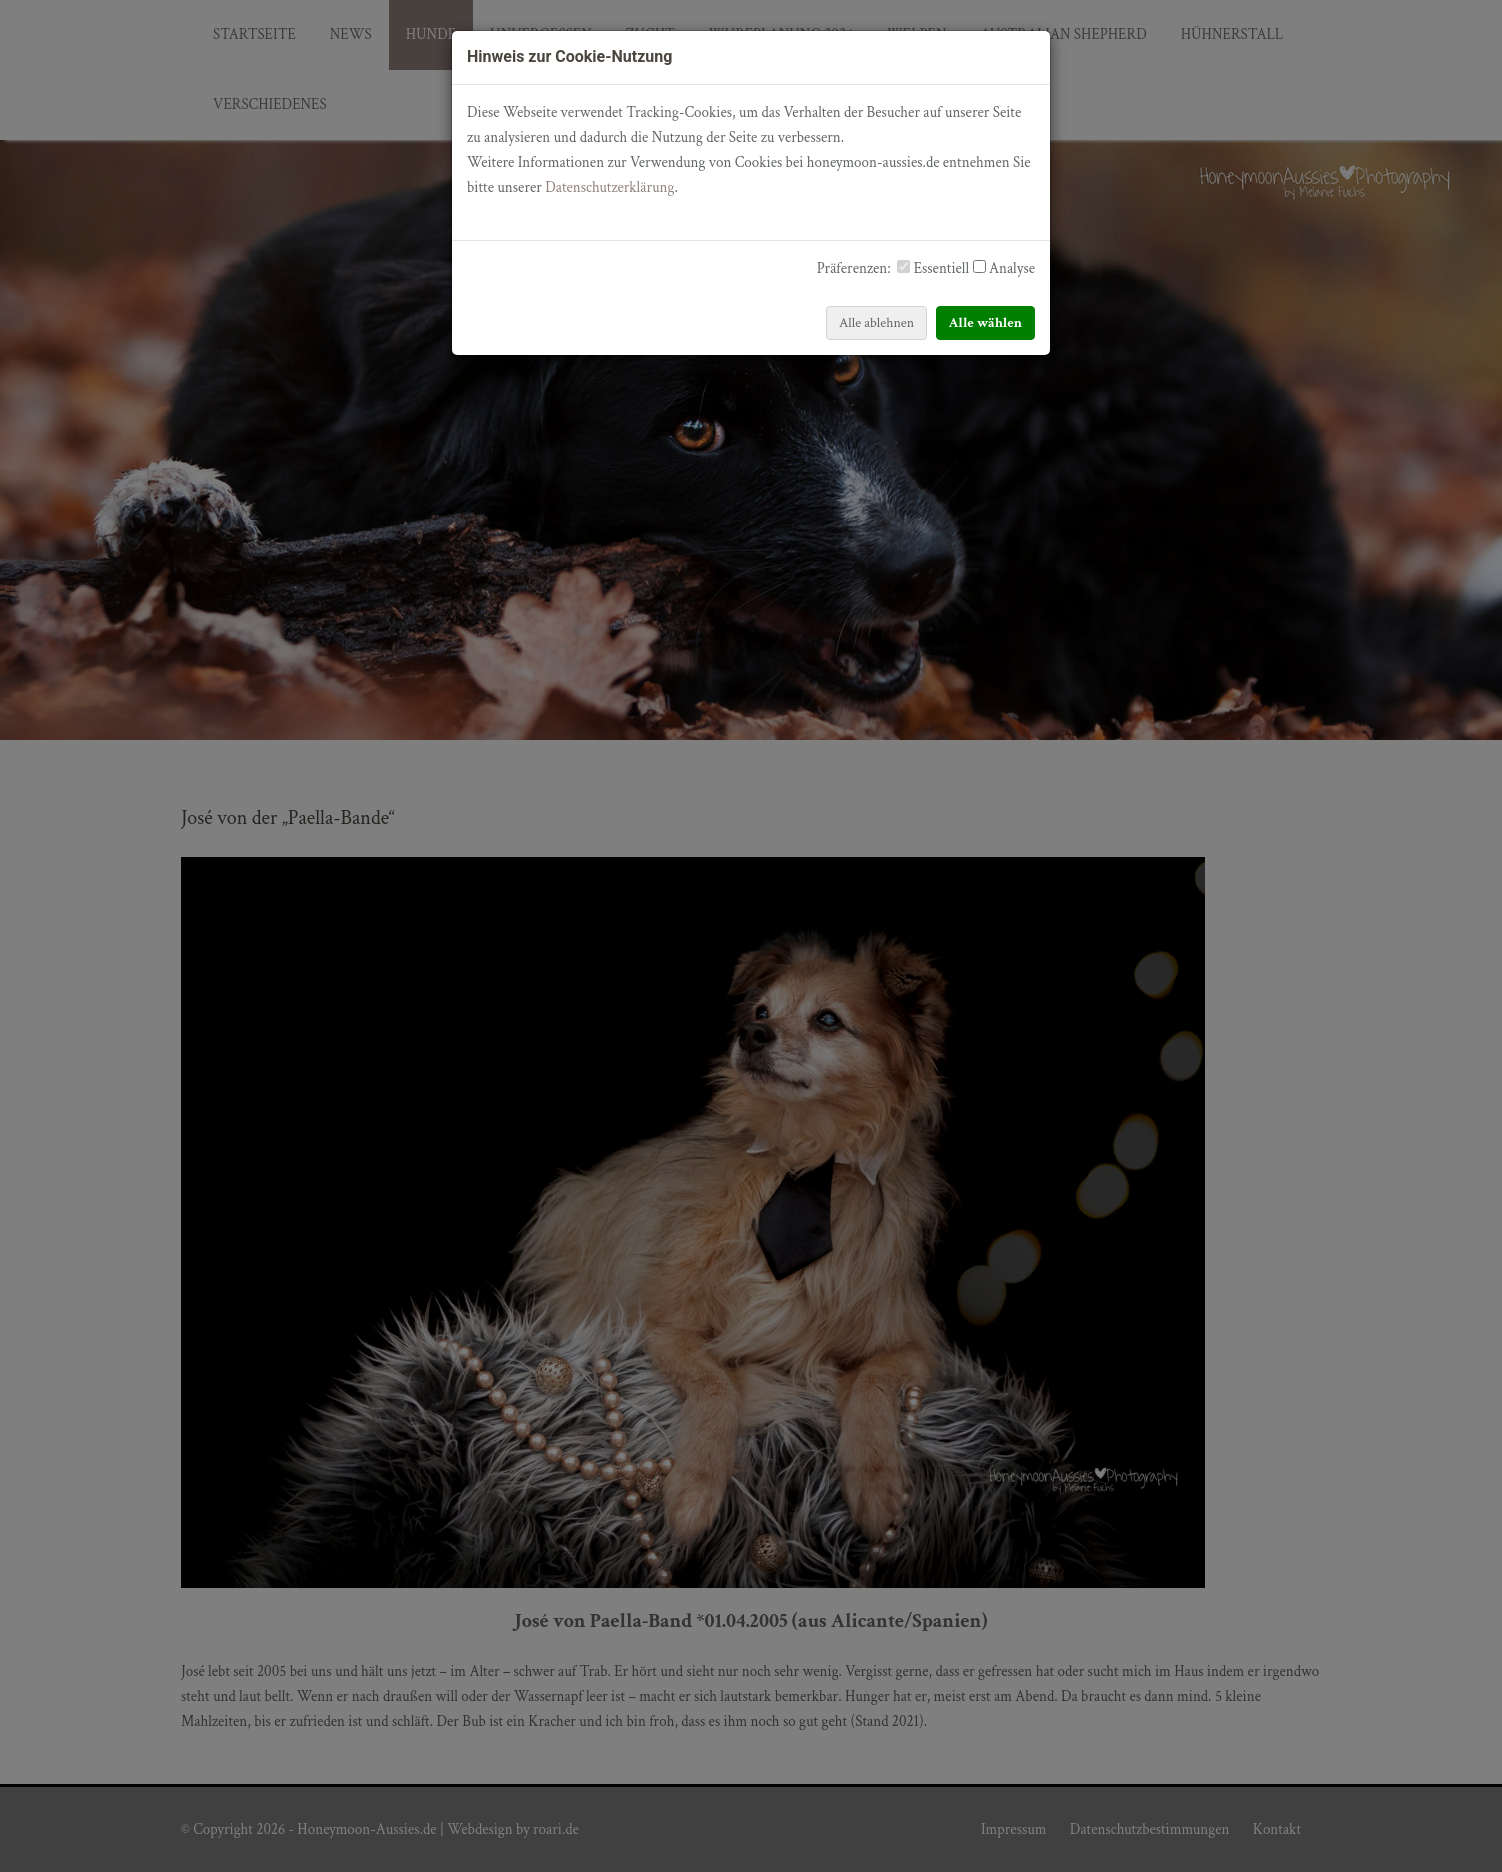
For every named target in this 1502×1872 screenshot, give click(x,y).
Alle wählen (986, 323)
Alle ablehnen (876, 323)
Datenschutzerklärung (609, 187)
